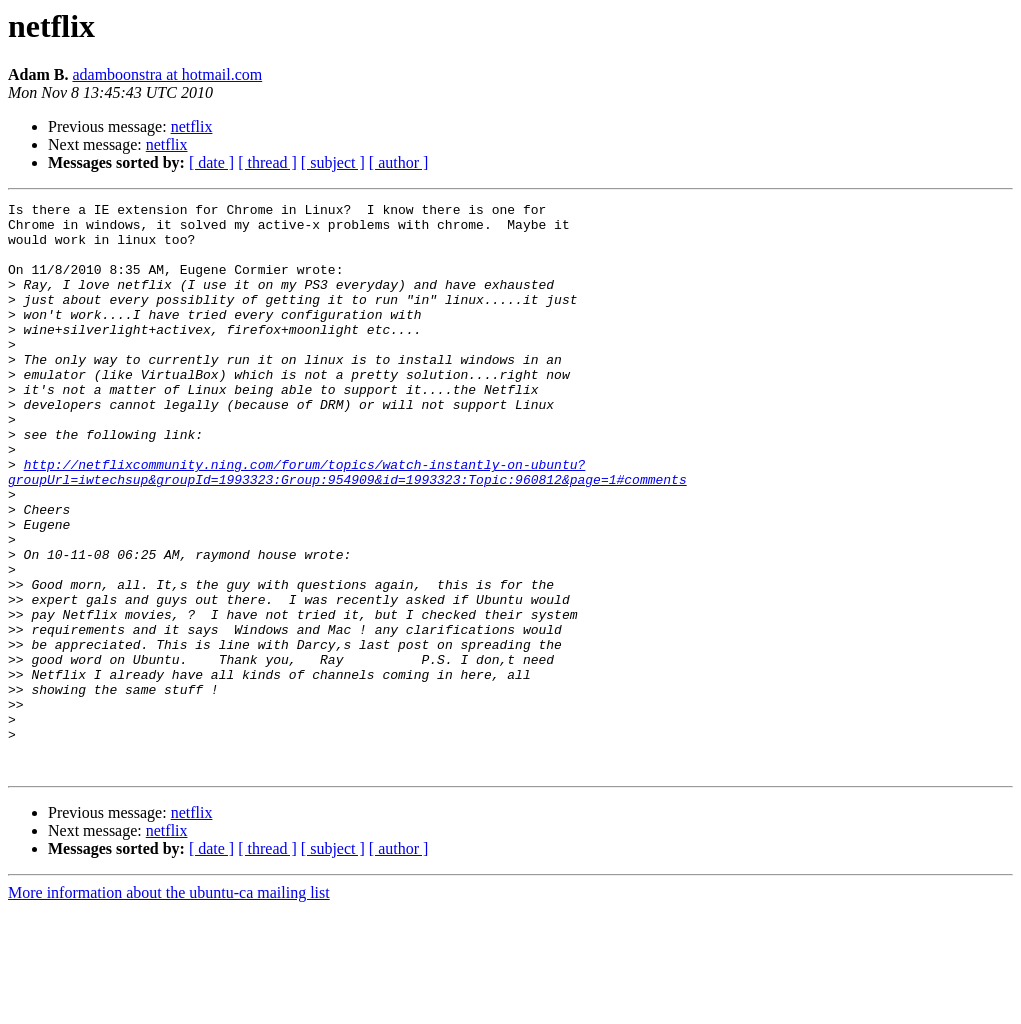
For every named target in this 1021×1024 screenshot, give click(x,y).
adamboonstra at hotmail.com (167, 74)
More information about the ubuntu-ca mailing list (169, 1006)
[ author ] (399, 162)
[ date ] (211, 162)
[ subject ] (333, 162)
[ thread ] (267, 162)
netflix (192, 126)
